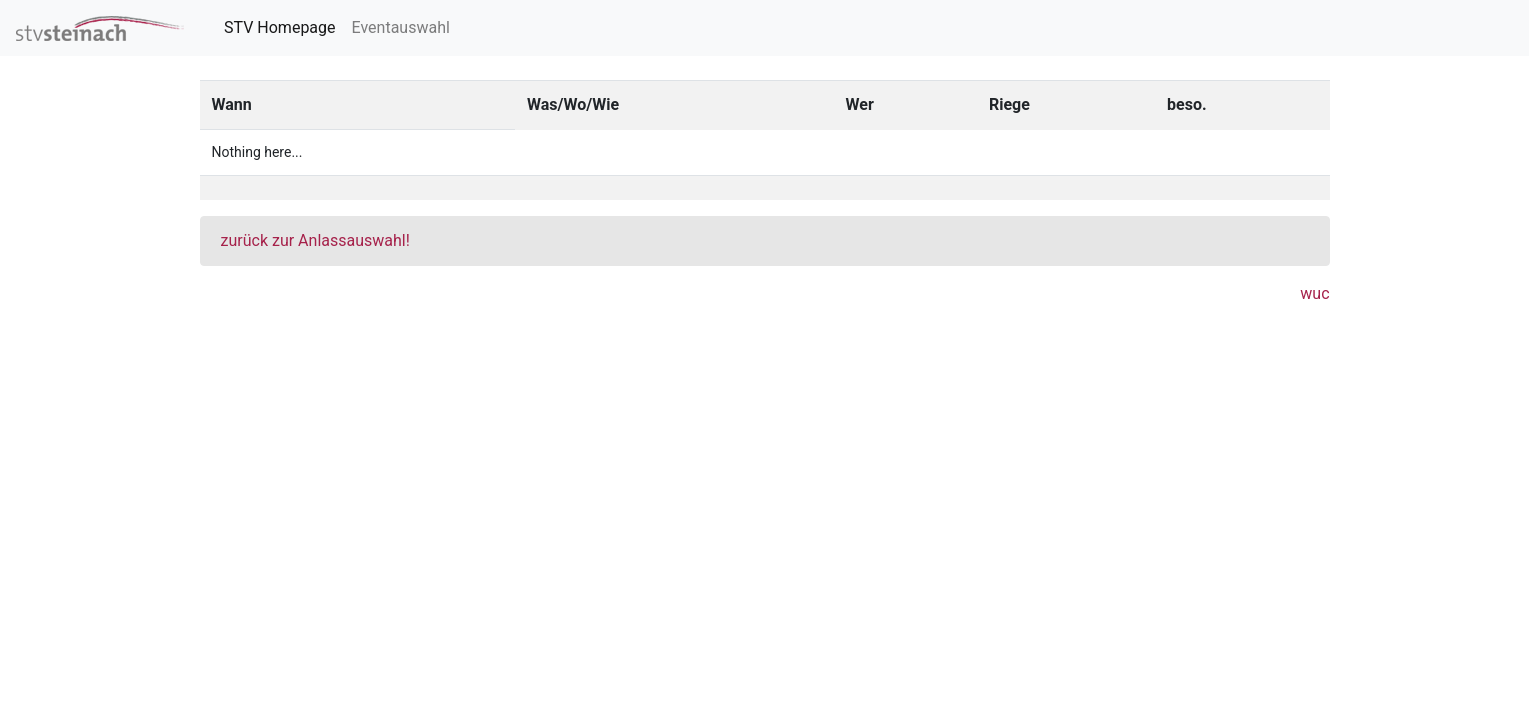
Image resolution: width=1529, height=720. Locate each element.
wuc (1314, 293)
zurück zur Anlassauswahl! (315, 240)
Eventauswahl (401, 27)
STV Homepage (284, 26)
